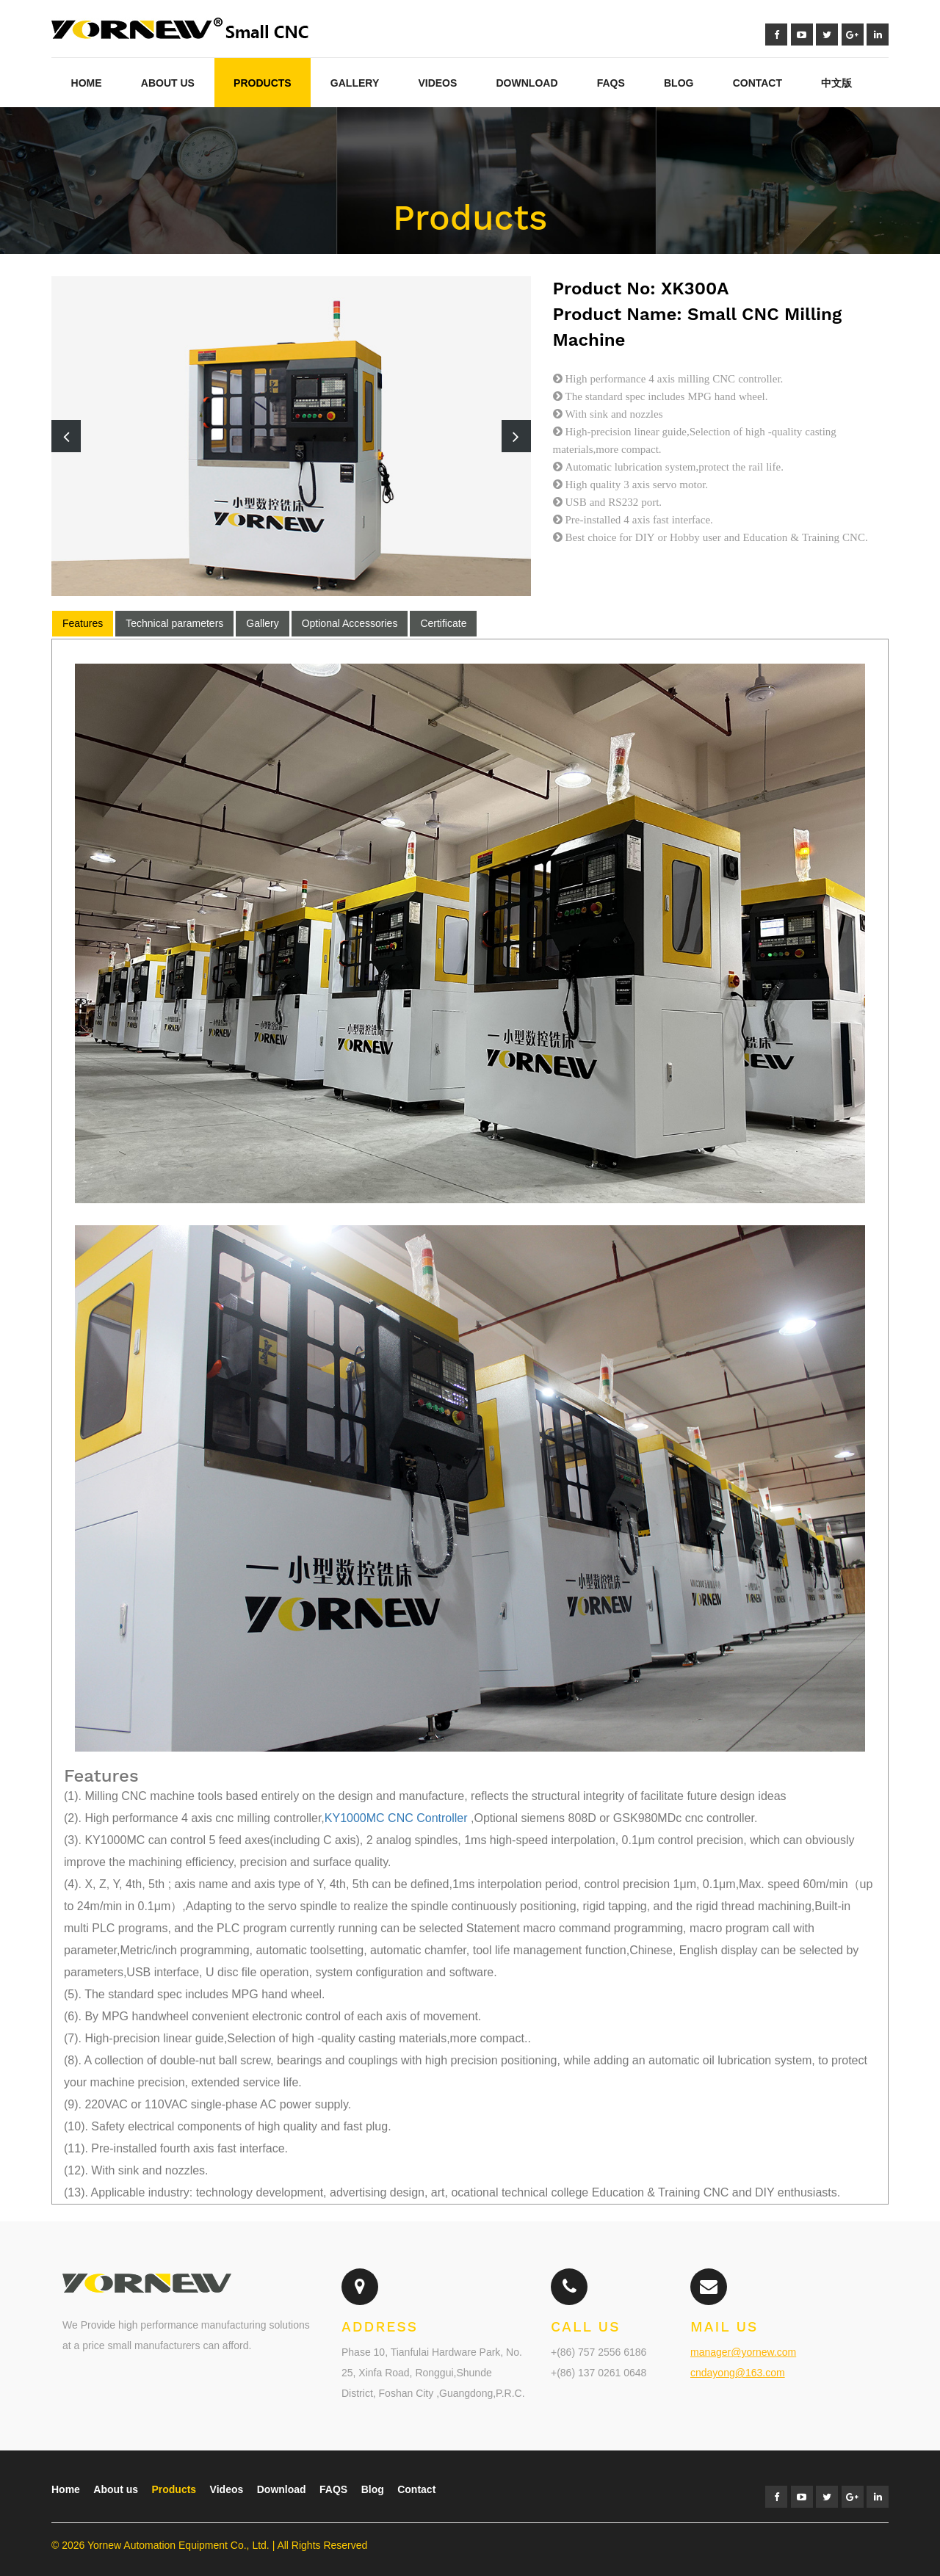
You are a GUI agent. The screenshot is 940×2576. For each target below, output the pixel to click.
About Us (168, 83)
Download (527, 83)
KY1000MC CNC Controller (396, 1818)
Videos (437, 83)
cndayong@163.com (737, 2373)
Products (263, 83)
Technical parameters (174, 623)
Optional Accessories (350, 623)
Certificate (443, 623)
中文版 (836, 83)
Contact (757, 83)
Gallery (354, 83)
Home (86, 83)
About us (115, 2489)
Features (82, 623)
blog (678, 83)
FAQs (611, 83)
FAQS (333, 2489)
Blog (372, 2489)
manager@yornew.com (743, 2352)
